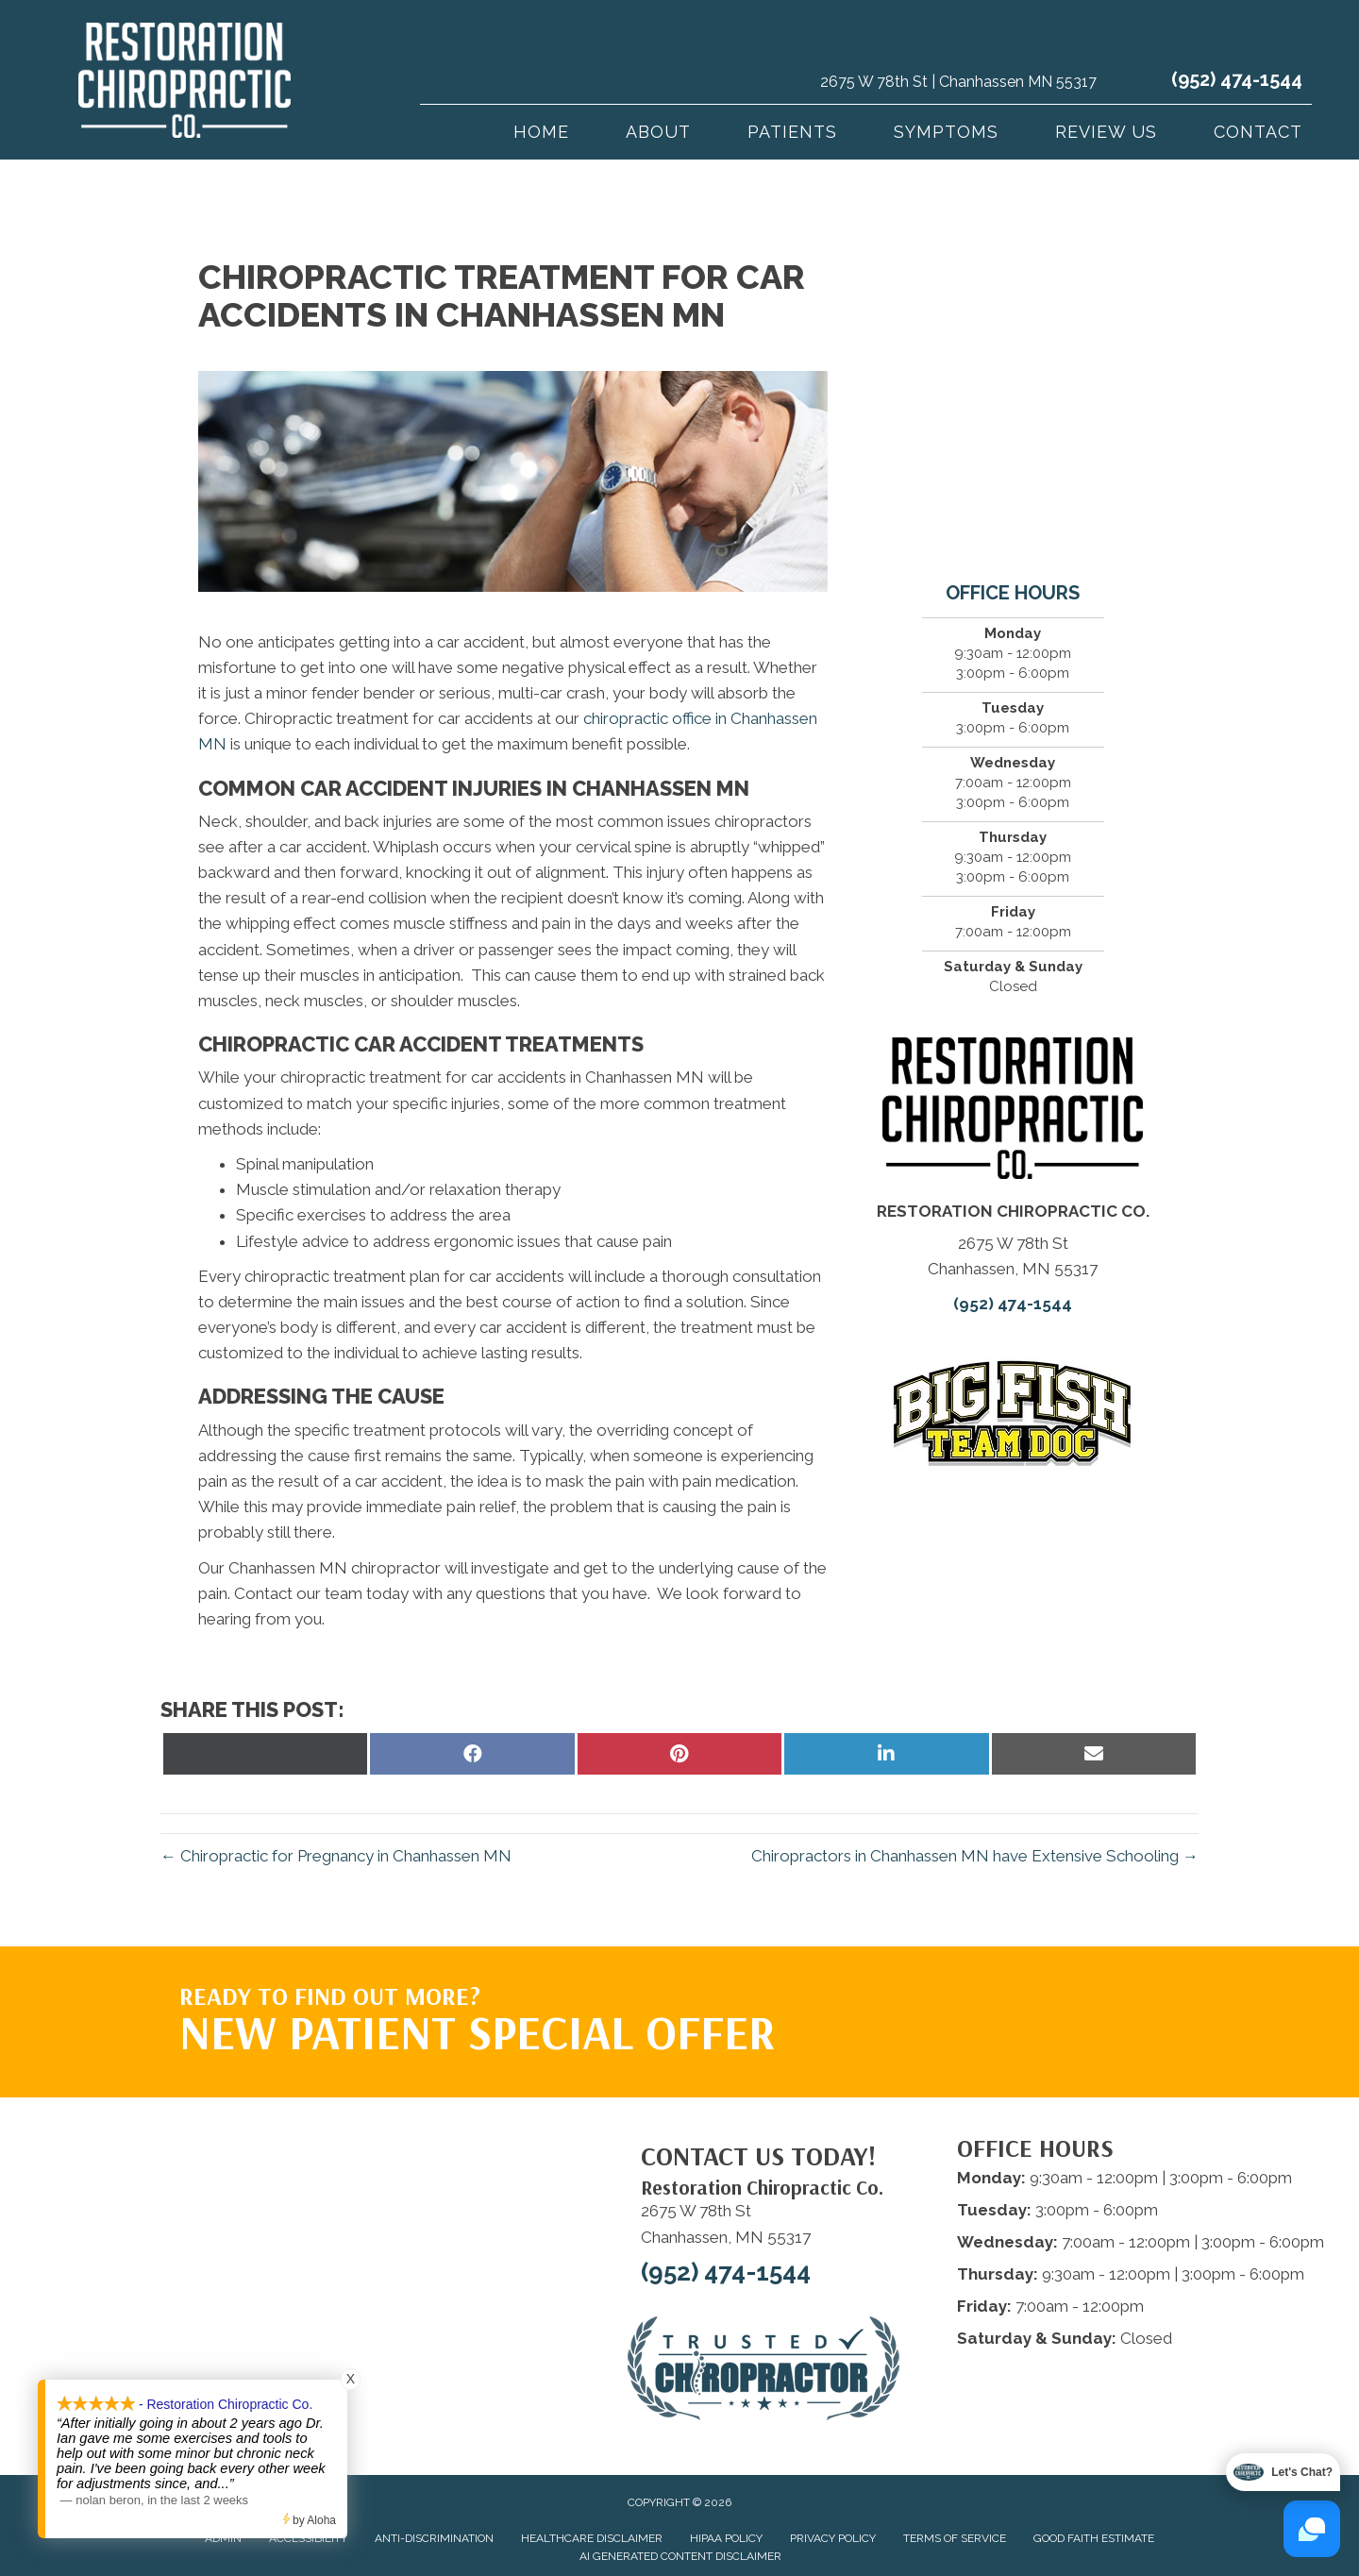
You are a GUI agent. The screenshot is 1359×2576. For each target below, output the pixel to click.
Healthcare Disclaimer (592, 2538)
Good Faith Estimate (1093, 2538)
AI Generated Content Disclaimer (680, 2556)
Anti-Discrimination (434, 2538)
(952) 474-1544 (1236, 79)
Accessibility (308, 2538)
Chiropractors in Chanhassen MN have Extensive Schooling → (975, 1855)
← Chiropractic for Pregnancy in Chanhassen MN (336, 1855)
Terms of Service (954, 2538)
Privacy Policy (833, 2538)
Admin (223, 2538)
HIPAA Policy (726, 2538)
